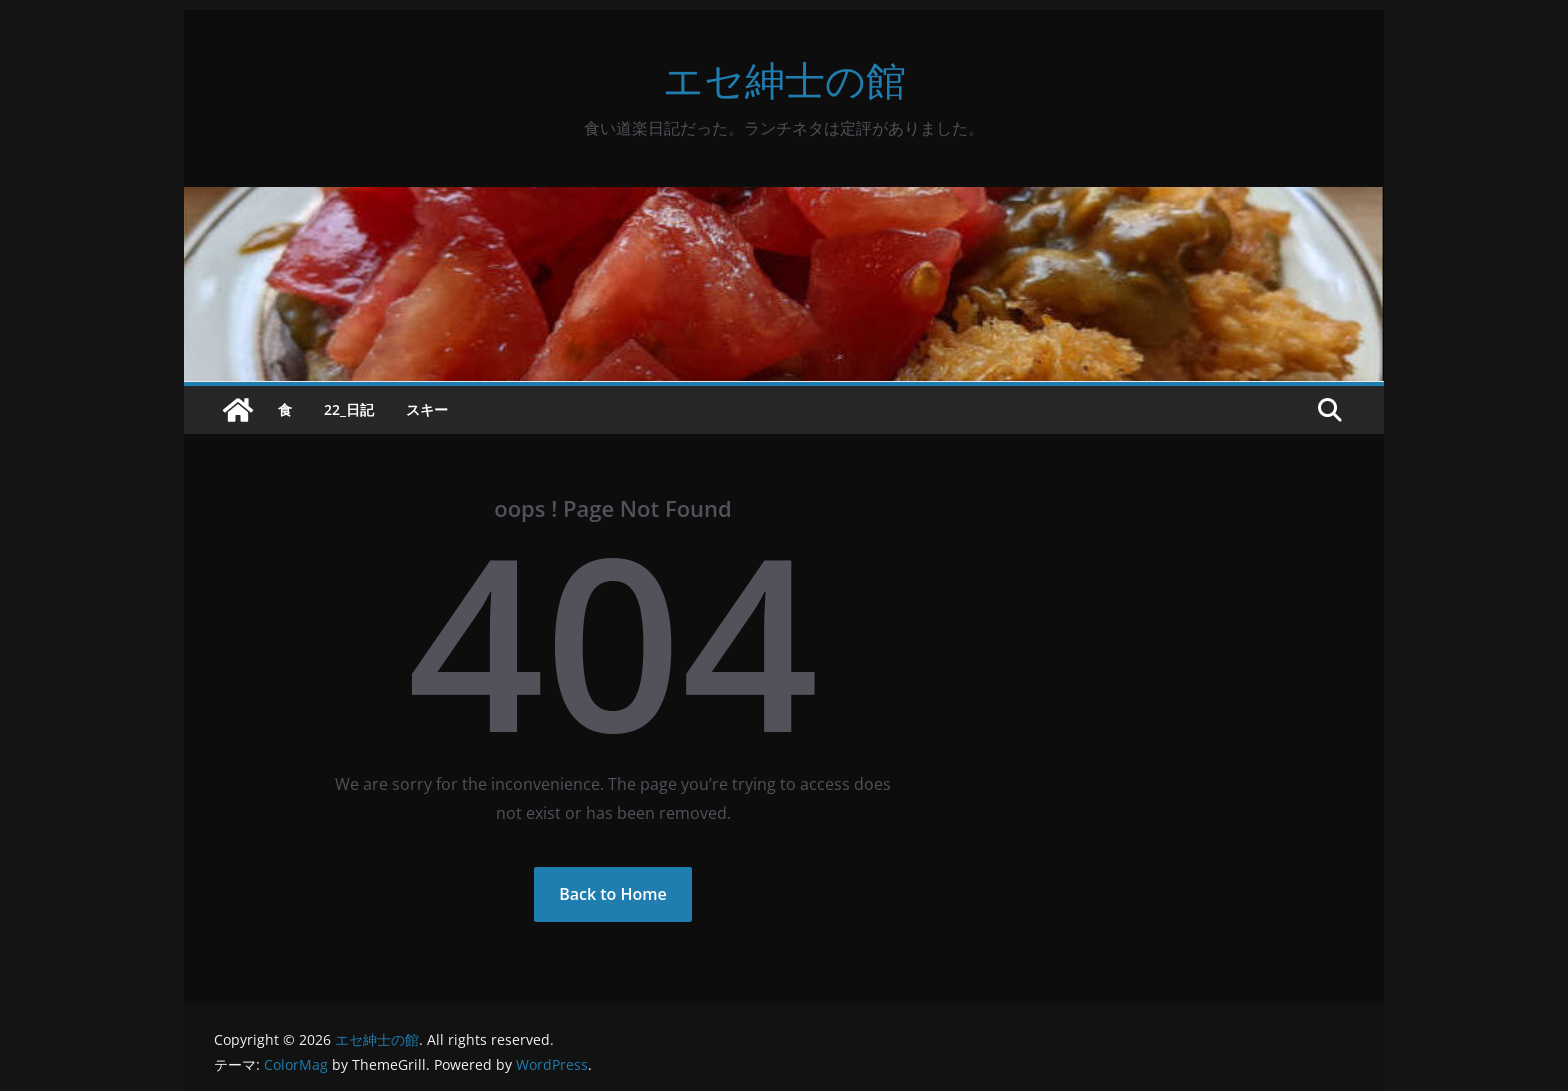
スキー (427, 409)
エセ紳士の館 (784, 79)
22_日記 (349, 409)
